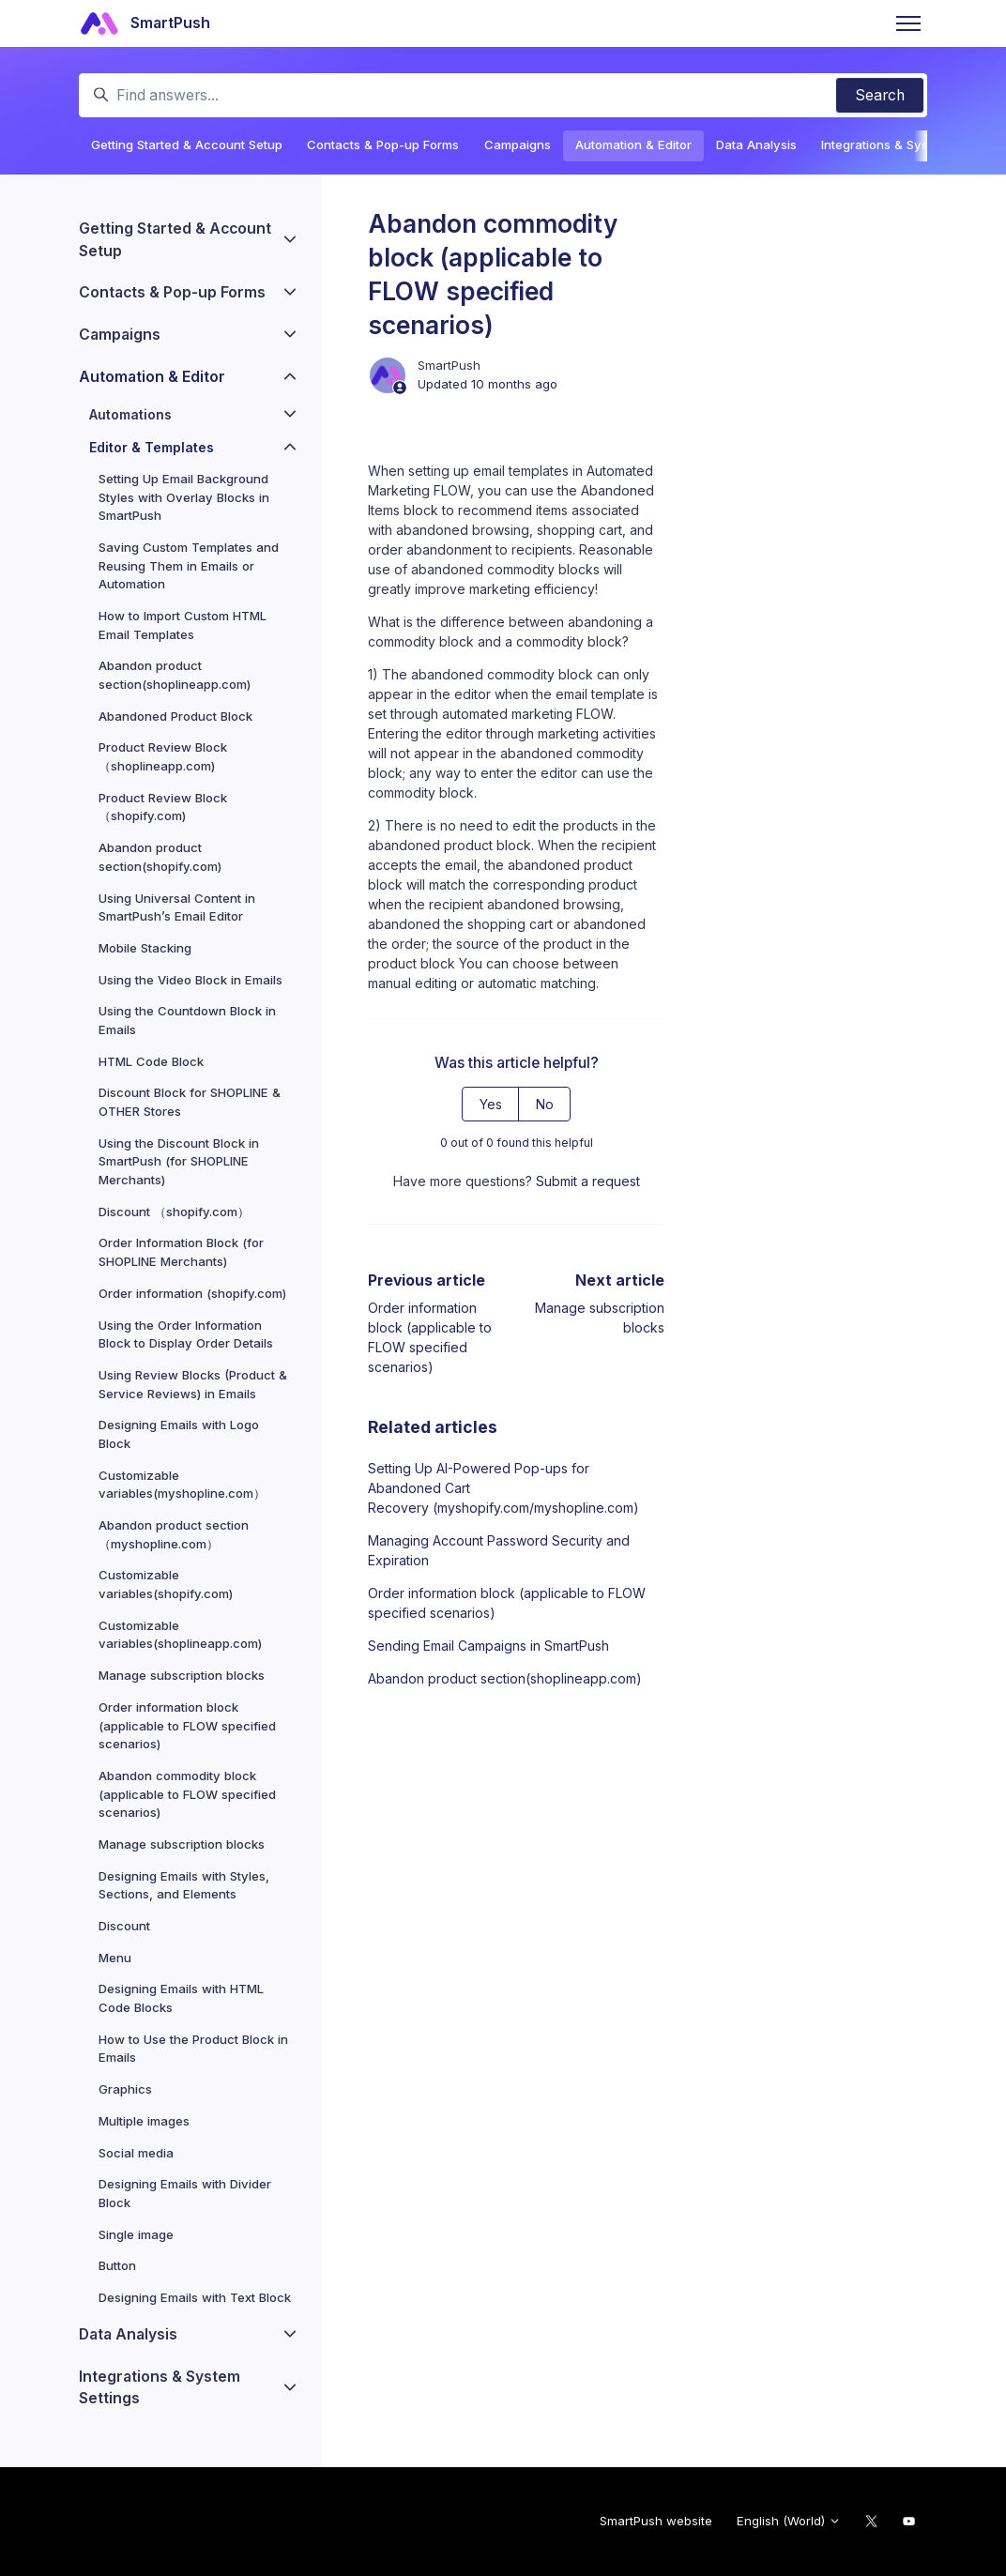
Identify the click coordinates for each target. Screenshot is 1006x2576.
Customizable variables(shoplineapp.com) (180, 1635)
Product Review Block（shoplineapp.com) (163, 756)
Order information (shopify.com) (192, 1293)
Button (117, 2265)
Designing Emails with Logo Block (179, 1434)
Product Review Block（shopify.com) (163, 807)
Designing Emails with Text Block (195, 2297)
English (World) (789, 2520)
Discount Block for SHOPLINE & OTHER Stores (190, 1102)
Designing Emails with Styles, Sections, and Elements (184, 1885)
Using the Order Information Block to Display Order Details (186, 1334)
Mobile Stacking (145, 947)
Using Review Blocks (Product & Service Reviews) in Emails (193, 1384)
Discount (124, 1925)
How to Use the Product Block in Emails (193, 2048)
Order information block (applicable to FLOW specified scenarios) (507, 1603)
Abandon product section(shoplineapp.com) (505, 1678)
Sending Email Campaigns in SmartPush (488, 1646)
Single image (136, 2234)
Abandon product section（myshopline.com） (174, 1534)
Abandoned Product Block (175, 716)
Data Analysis (756, 144)
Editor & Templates (151, 447)
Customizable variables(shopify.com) (166, 1584)
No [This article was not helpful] (545, 1104)
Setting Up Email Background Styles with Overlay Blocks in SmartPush (184, 497)
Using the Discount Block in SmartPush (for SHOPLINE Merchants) (179, 1161)
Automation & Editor (633, 144)
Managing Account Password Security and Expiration (499, 1550)
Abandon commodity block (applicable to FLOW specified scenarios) (187, 1794)
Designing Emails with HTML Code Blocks (181, 1998)
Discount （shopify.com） (174, 1211)
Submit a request (588, 1181)
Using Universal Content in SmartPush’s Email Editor (177, 907)
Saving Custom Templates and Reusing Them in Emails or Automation (189, 565)
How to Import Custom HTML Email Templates (183, 625)
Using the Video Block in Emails (190, 979)
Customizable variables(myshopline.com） (182, 1484)
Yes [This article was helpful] (491, 1104)
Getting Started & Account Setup (186, 144)
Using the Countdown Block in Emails (187, 1020)
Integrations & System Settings (159, 2388)
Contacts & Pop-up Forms (383, 144)
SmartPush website (656, 2520)
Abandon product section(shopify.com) (160, 857)
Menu (115, 1957)
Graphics (125, 2088)
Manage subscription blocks (182, 1675)
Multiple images (144, 2120)
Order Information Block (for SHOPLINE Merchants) (181, 1252)
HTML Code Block (151, 1061)
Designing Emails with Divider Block (185, 2193)
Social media (136, 2152)
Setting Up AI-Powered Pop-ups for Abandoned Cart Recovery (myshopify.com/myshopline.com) (503, 1488)
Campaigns (517, 144)
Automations (130, 414)
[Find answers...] (503, 95)
